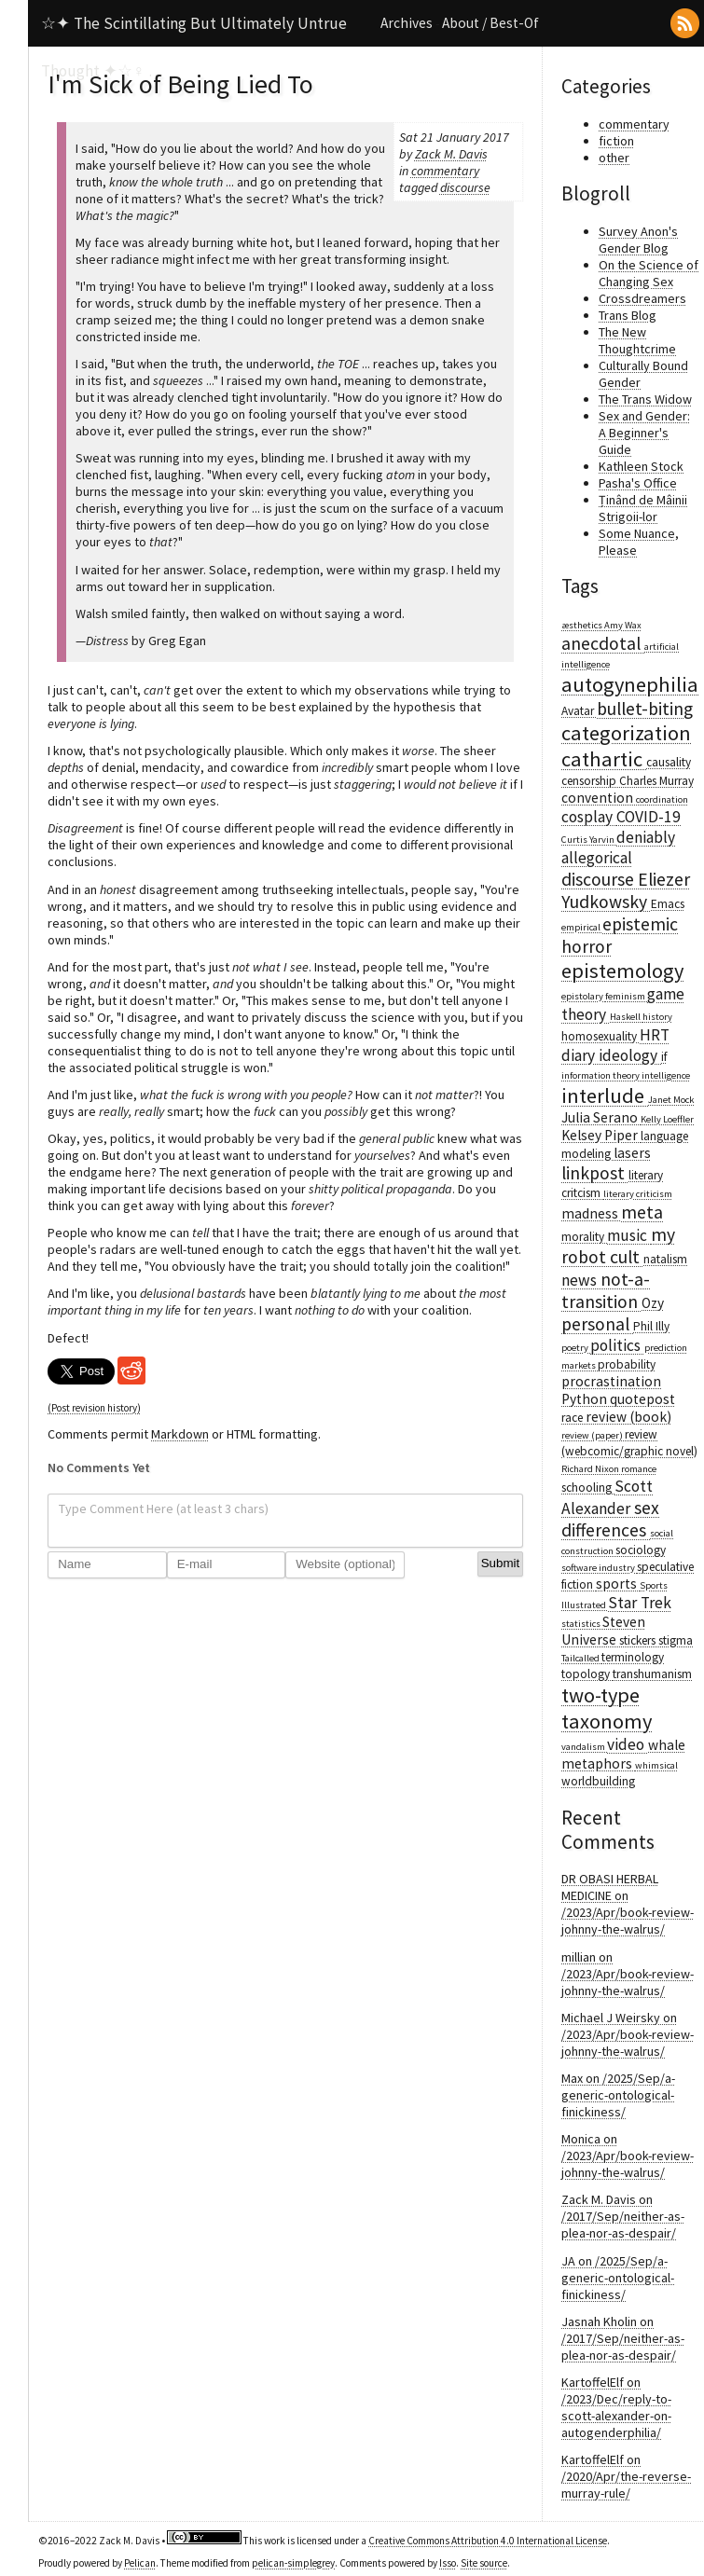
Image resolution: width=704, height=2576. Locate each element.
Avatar (579, 711)
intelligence (666, 1075)
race (573, 1418)
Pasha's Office (638, 483)
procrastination (611, 1381)
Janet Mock (671, 1100)
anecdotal (602, 643)
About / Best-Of (490, 23)
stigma (675, 1640)
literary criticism (637, 1194)
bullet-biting (645, 708)
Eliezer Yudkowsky (625, 890)
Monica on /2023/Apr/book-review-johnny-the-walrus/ (627, 2155)
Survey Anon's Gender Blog (638, 239)
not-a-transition (605, 1290)
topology (587, 1674)
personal (597, 1324)
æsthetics (582, 625)
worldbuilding (598, 1781)
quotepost (642, 1399)
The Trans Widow (645, 399)
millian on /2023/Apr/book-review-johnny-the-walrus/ (627, 1974)
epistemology (622, 970)
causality (668, 762)
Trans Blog (627, 315)
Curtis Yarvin (588, 839)
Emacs (667, 904)
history (657, 1017)
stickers (638, 1640)
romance (638, 1469)
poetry (575, 1348)
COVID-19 (648, 816)
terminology (632, 1657)
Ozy (653, 1303)
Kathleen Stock (641, 466)
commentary (445, 170)
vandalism (584, 1747)
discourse (465, 187)
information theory (601, 1075)
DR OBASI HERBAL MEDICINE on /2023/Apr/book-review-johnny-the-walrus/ (627, 1903)
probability (627, 1364)
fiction (616, 140)
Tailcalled (581, 1658)
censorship (590, 781)
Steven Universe (603, 1630)
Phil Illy (651, 1326)
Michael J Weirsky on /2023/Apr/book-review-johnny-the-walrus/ (627, 2034)
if (664, 1057)
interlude (604, 1095)
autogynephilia (629, 684)
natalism (665, 1259)
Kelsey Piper (601, 1135)
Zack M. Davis (451, 153)
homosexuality (600, 1036)
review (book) (628, 1417)
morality (584, 1237)
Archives (406, 23)
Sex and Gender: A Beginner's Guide (644, 432)
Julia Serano (601, 1117)
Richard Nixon (591, 1469)
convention (598, 797)
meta (642, 1212)
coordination (662, 799)
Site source (484, 2562)
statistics (581, 1624)
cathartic (603, 759)
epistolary (583, 996)
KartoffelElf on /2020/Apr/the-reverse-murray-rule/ (626, 2476)
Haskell (626, 1017)
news (580, 1280)
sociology (640, 1550)
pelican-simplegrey (293, 2562)
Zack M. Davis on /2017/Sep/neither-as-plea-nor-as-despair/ (622, 2216)
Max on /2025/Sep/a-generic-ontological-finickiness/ (618, 2095)
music (629, 1235)
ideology (630, 1055)
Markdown (180, 1434)
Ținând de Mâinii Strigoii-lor (643, 508)
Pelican (140, 2562)
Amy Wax (623, 625)
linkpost (594, 1173)
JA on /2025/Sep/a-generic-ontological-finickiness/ (617, 2277)
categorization (626, 733)
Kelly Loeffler (667, 1119)
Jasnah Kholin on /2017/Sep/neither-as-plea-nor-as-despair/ (622, 2338)
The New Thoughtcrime (637, 340)
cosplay (588, 816)
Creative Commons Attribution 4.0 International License (487, 2540)
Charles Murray (656, 781)
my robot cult (618, 1245)
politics (617, 1345)
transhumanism (652, 1674)
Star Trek (639, 1602)
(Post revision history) (94, 1407)
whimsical (656, 1765)
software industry (599, 1568)
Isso (447, 2562)
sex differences (610, 1518)
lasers (632, 1153)
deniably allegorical (618, 847)
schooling (587, 1487)
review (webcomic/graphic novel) (629, 1442)
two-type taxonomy (606, 1708)
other (614, 157)
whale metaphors (623, 1754)
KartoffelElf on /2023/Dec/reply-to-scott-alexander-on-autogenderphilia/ (616, 2407)
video (627, 1744)
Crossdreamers (642, 298)
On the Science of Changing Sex (648, 273)
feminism (626, 996)
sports (618, 1583)
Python (585, 1399)
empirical (581, 927)
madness (591, 1213)
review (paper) (593, 1435)
